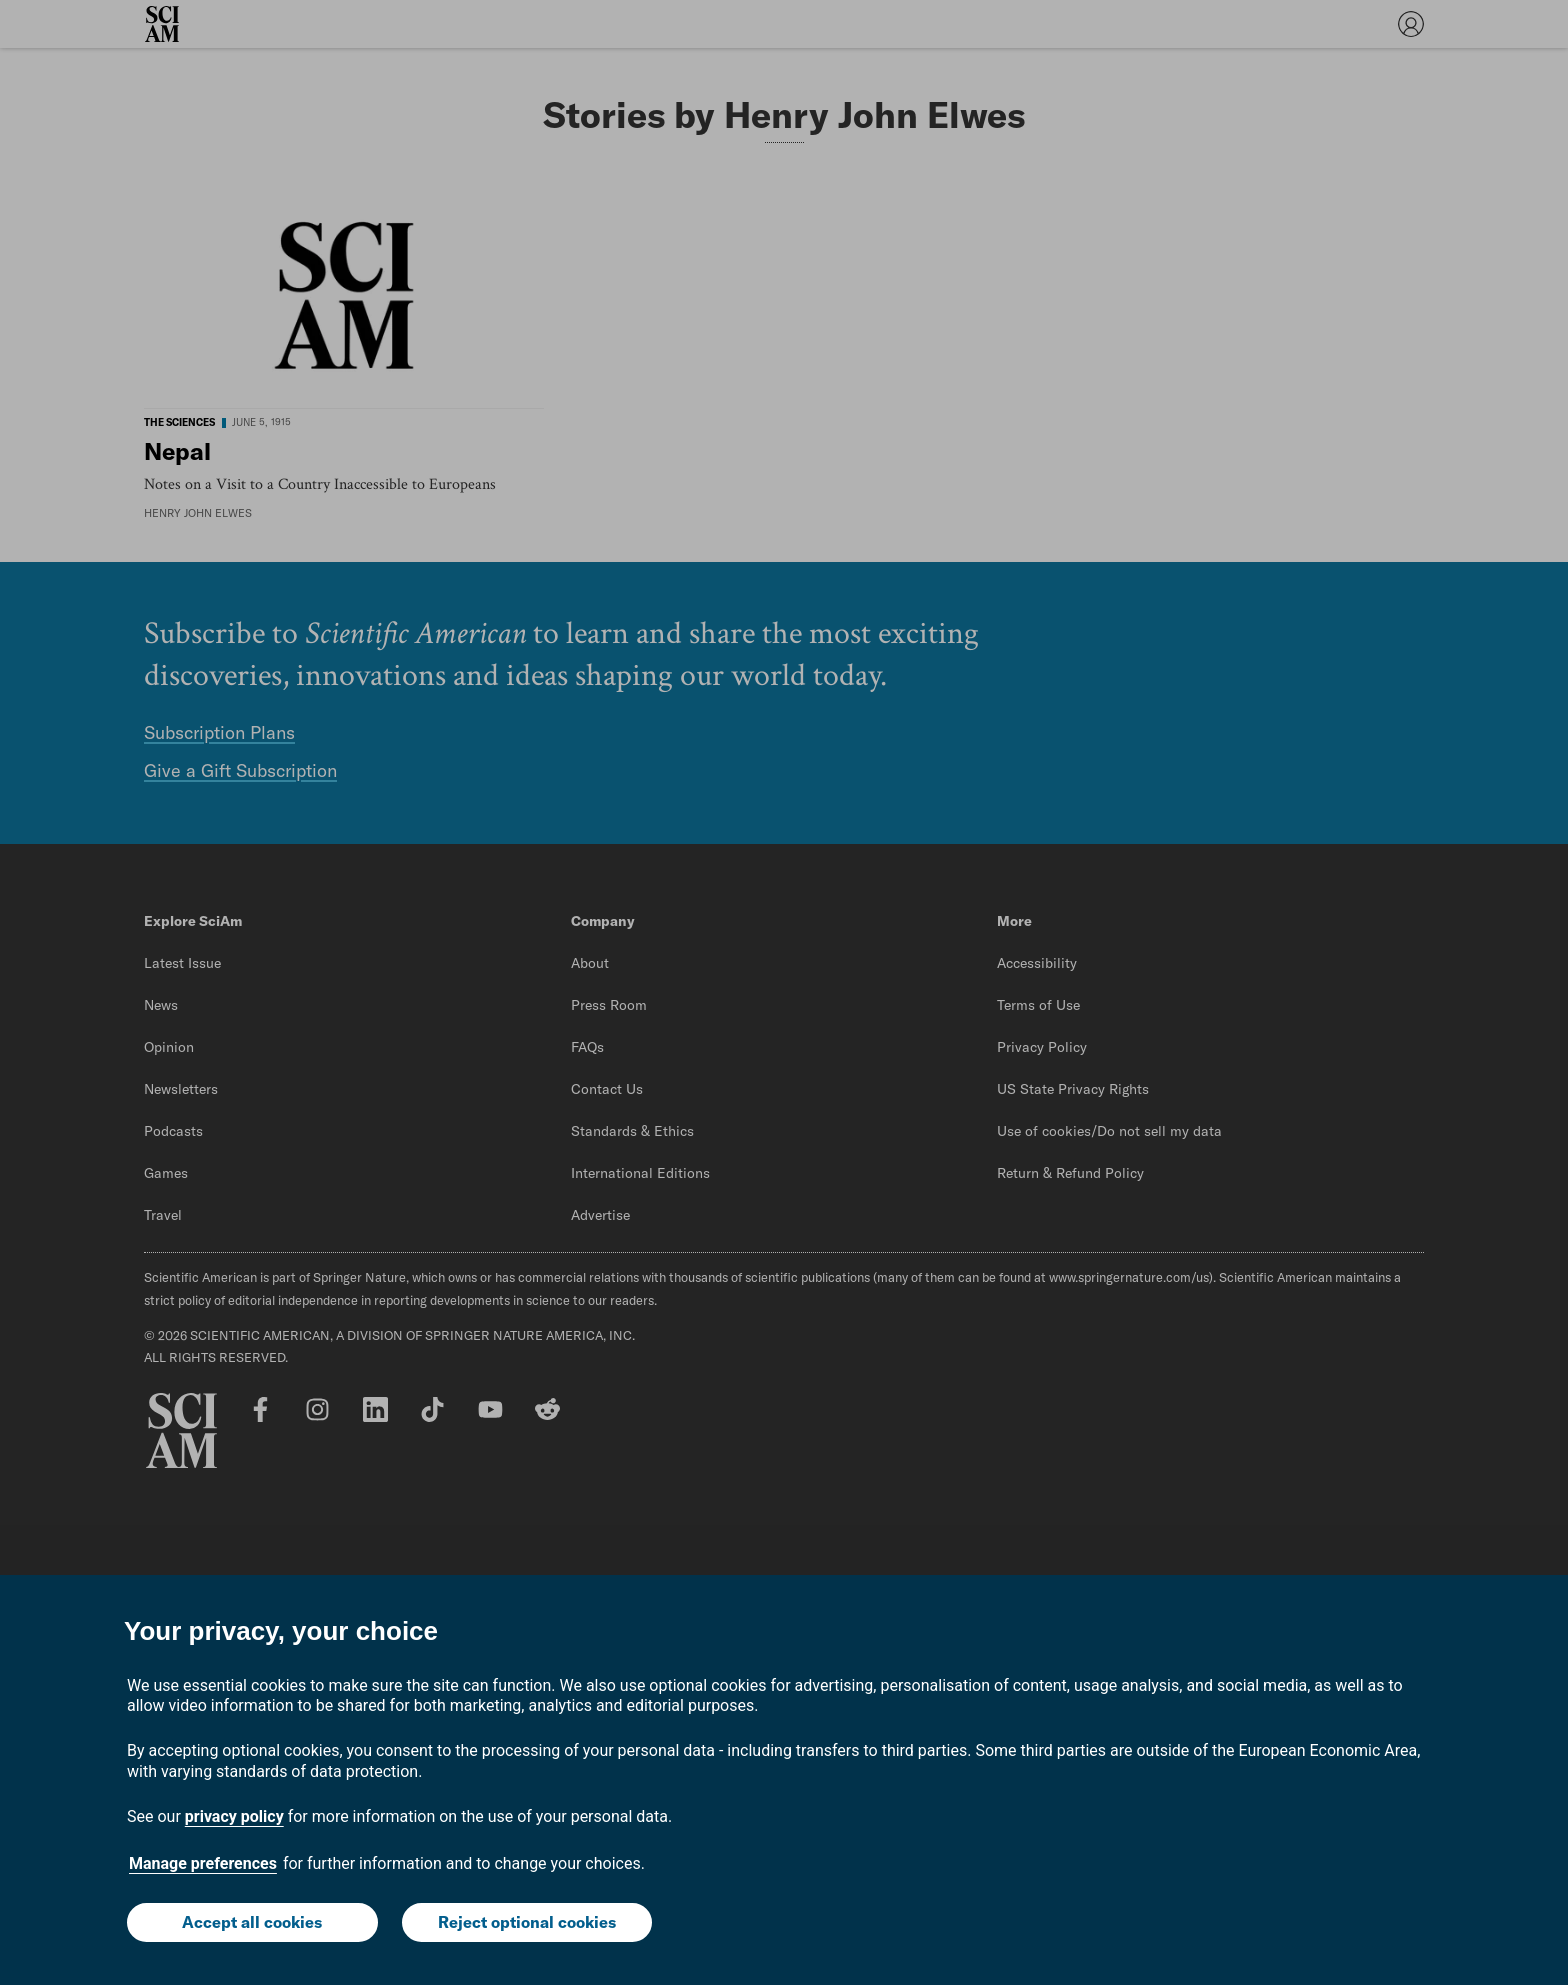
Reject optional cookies (527, 1922)
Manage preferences (203, 1863)
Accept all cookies (252, 1922)
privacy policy (234, 1816)
